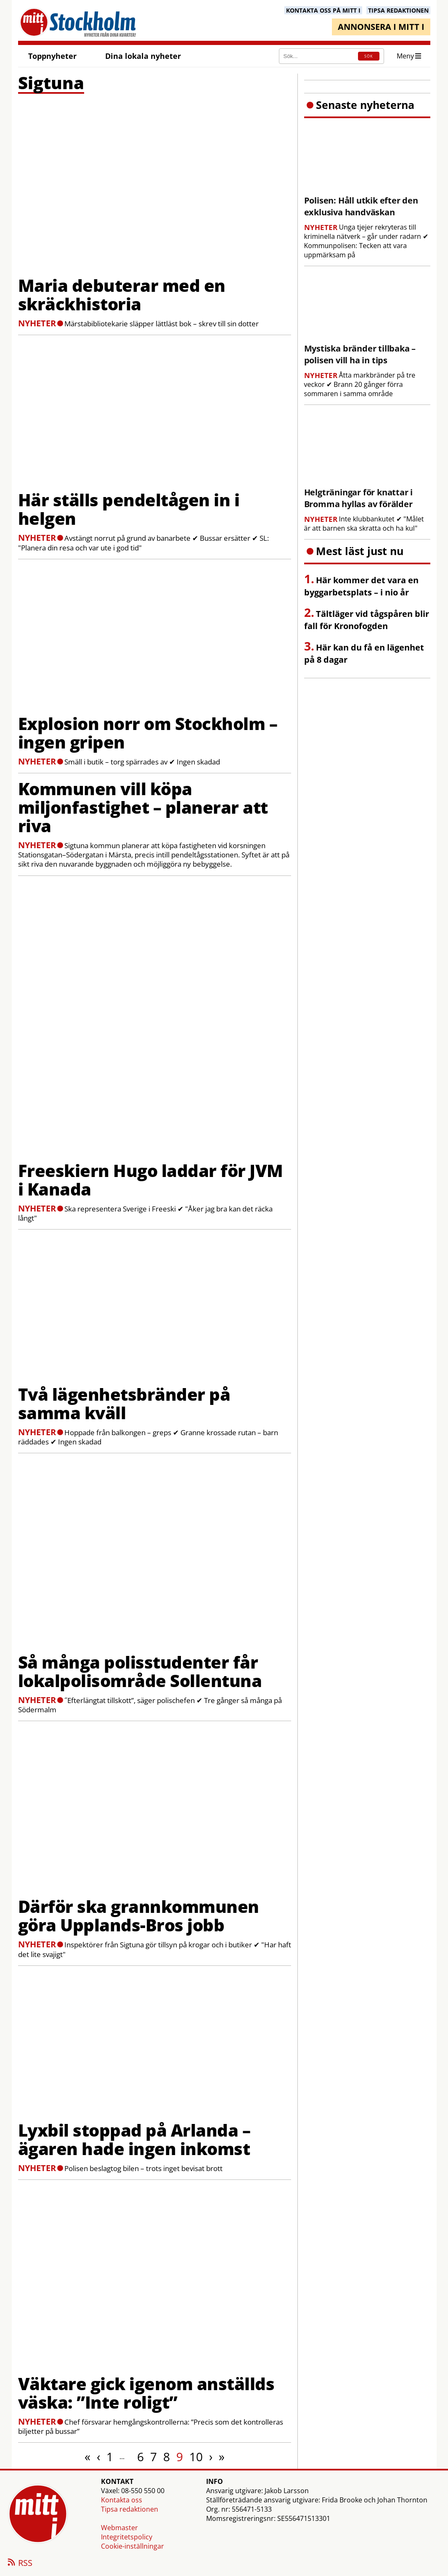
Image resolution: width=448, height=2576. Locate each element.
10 (196, 2456)
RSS (19, 2563)
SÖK (368, 56)
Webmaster (119, 2527)
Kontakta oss (121, 2500)
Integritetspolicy (126, 2537)
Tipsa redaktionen (129, 2509)
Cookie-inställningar (132, 2546)
